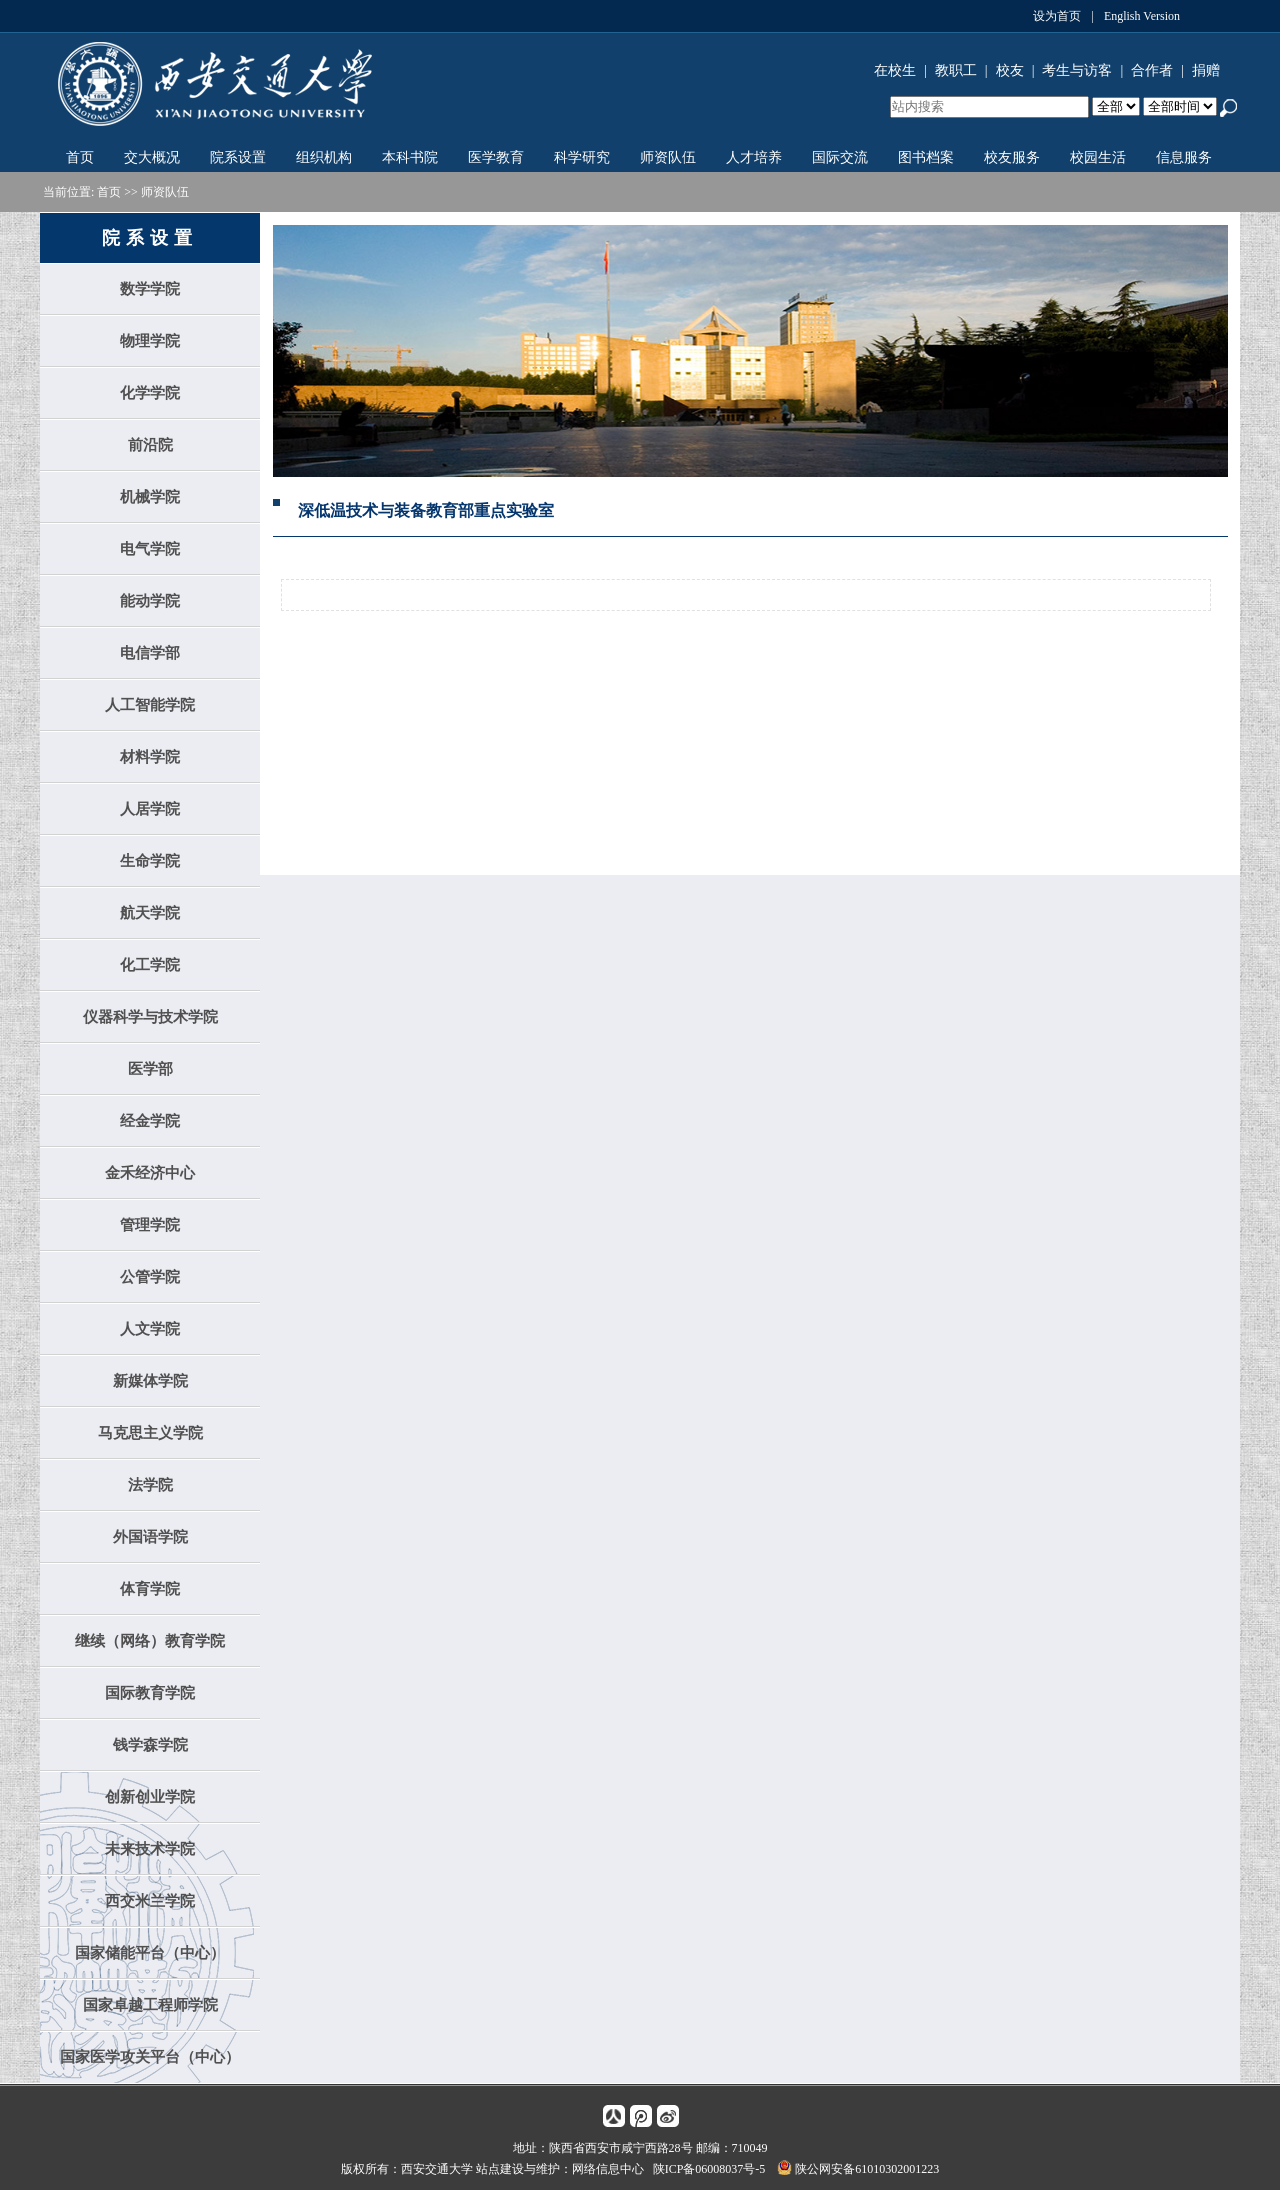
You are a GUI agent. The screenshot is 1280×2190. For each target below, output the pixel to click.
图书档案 (926, 157)
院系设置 (238, 157)
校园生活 (1098, 157)
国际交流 (840, 157)
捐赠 (1206, 70)
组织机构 (324, 157)
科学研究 (582, 157)
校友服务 (1012, 157)
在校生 (895, 70)
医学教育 (496, 157)
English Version (1142, 16)
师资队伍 (668, 157)
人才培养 (754, 157)
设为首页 (1057, 16)
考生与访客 (1077, 70)
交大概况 (152, 157)
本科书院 (410, 157)
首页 (80, 157)
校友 (1010, 70)
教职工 (956, 70)
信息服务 (1184, 157)
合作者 (1152, 70)
